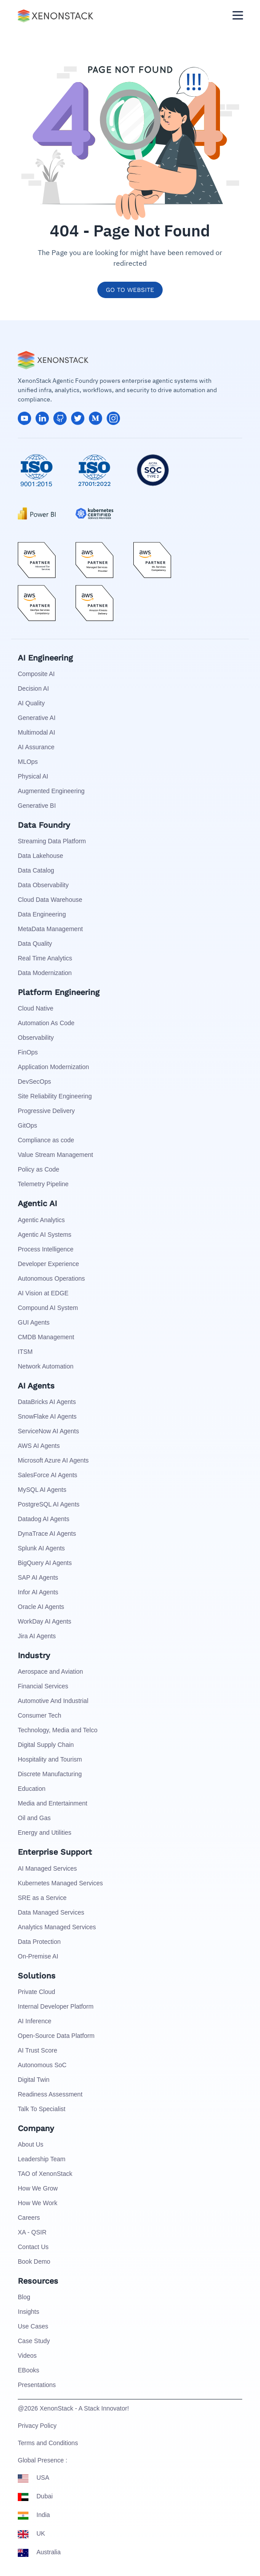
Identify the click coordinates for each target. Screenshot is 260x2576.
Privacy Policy (37, 2425)
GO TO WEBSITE (130, 289)
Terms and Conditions (48, 2442)
